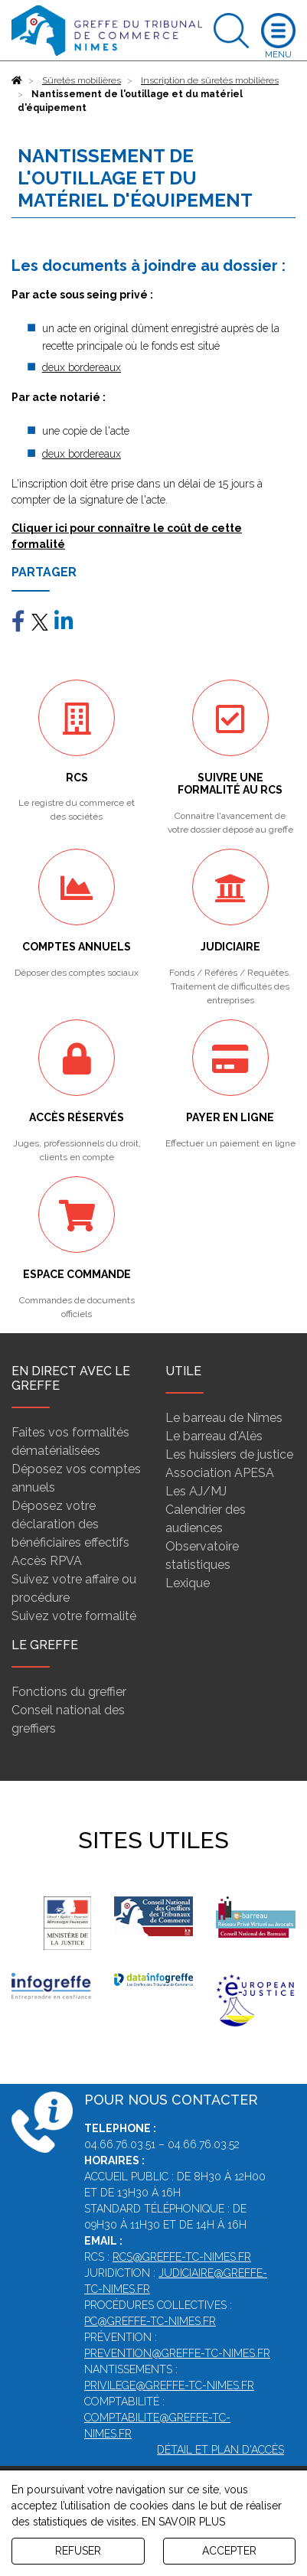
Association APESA (219, 1473)
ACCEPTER (229, 2551)
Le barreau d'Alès (214, 1436)
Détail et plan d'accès (220, 2450)
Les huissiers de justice (229, 1454)
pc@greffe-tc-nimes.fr (150, 2321)
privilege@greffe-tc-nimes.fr (169, 2385)
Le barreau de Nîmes (224, 1417)
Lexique (187, 1583)
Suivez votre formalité (73, 1616)
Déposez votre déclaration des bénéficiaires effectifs (70, 1524)
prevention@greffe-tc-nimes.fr (177, 2353)
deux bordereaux (81, 367)
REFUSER (78, 2551)
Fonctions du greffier (68, 1691)
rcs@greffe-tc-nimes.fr (182, 2257)
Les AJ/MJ (196, 1491)
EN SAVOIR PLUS (183, 2522)
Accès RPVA (46, 1561)
